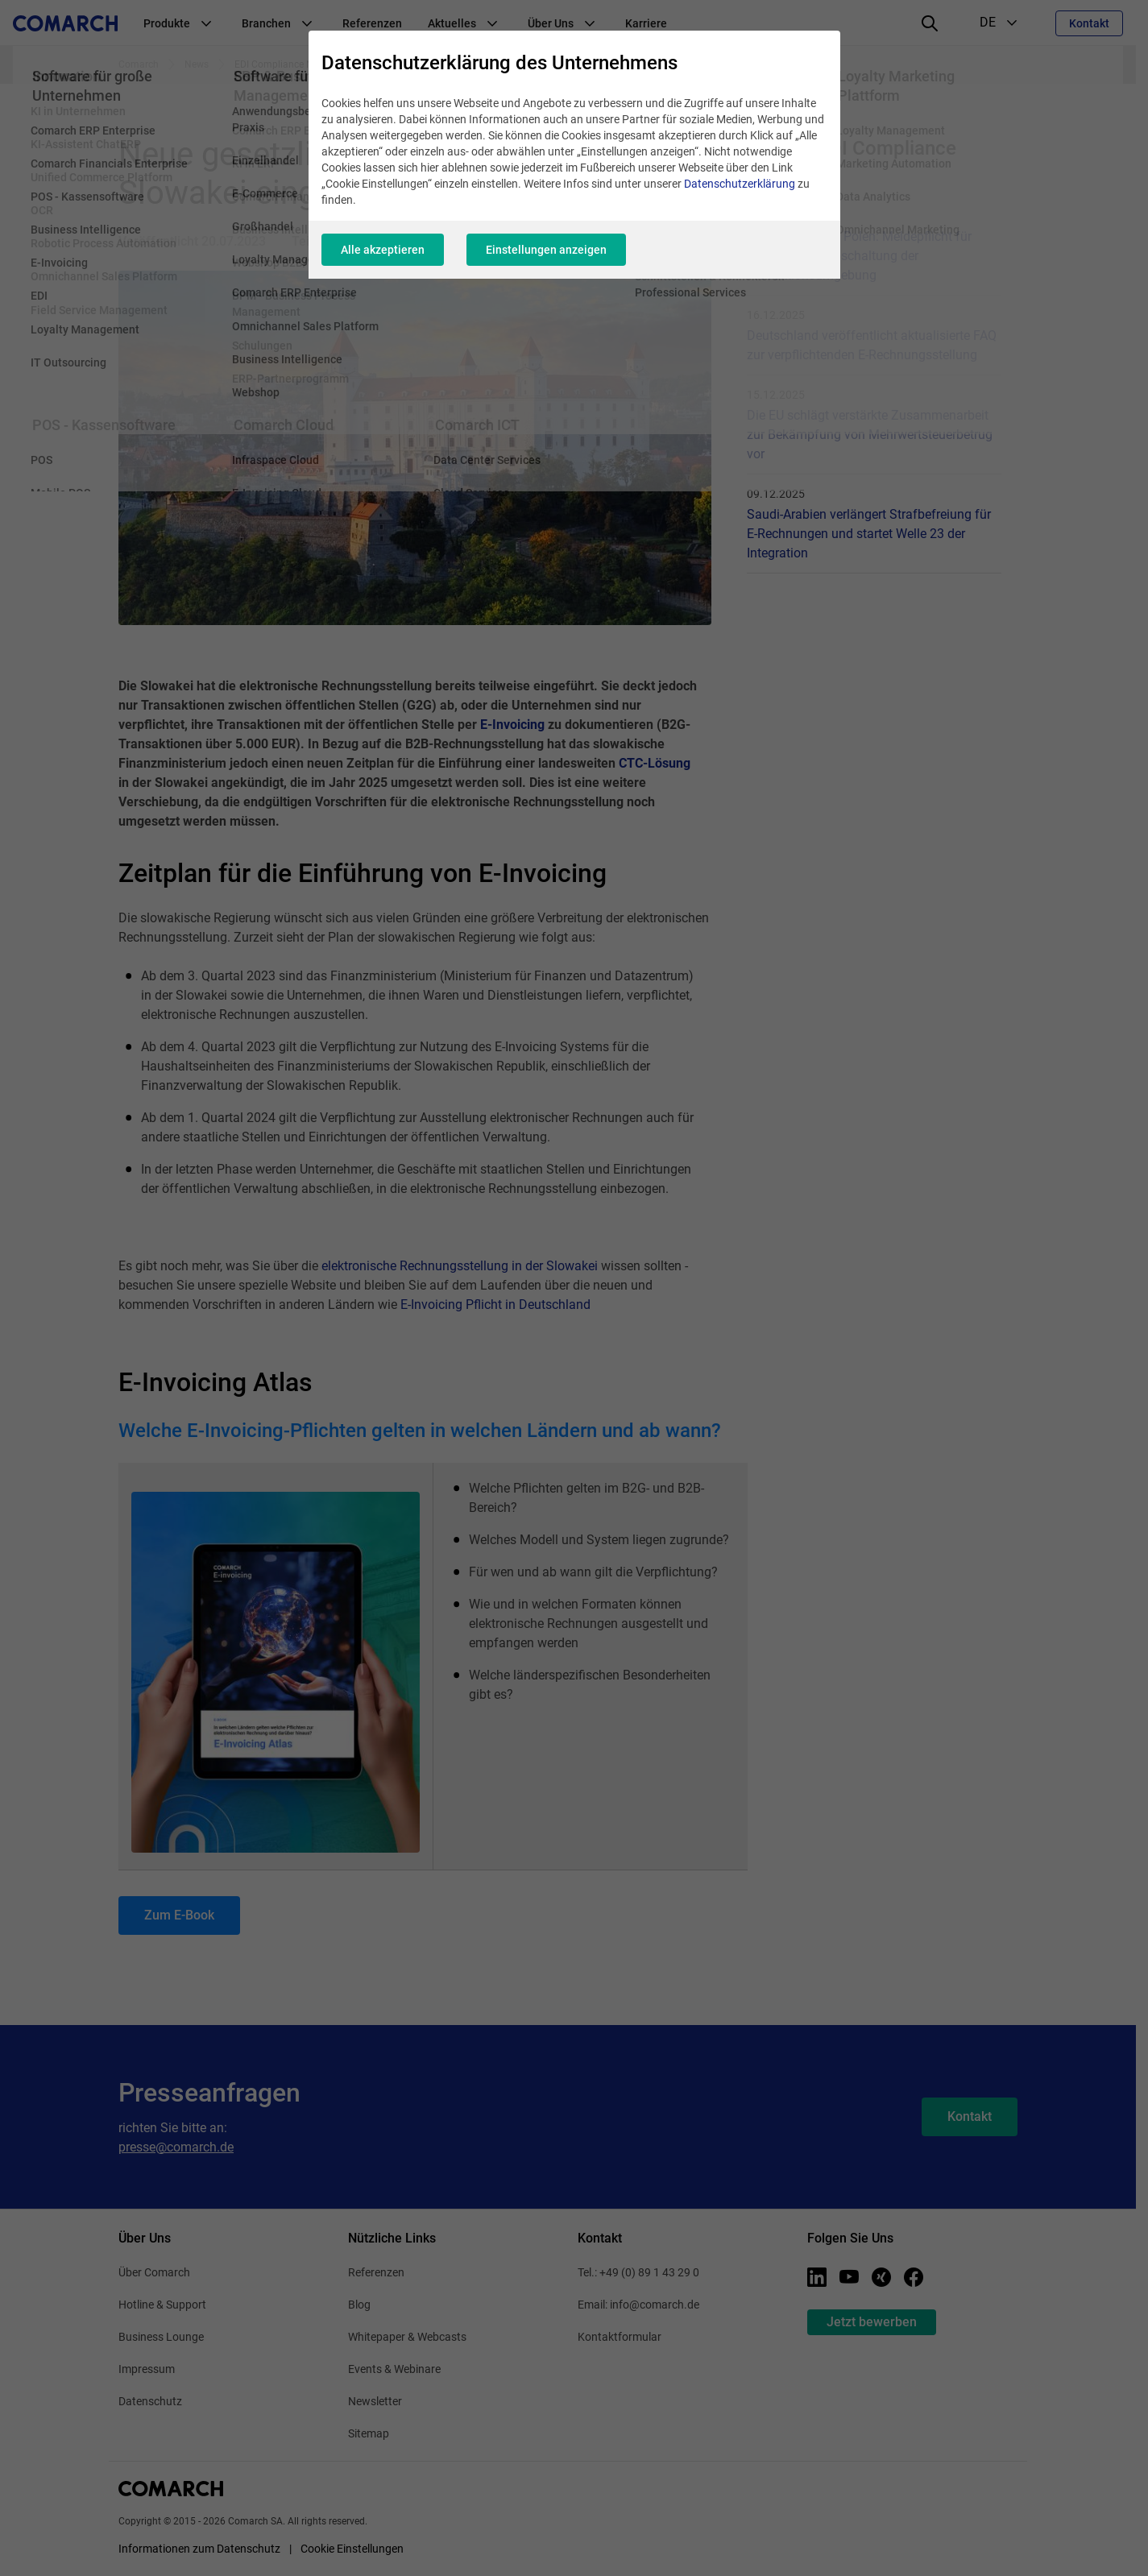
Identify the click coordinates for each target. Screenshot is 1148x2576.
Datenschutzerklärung (739, 183)
